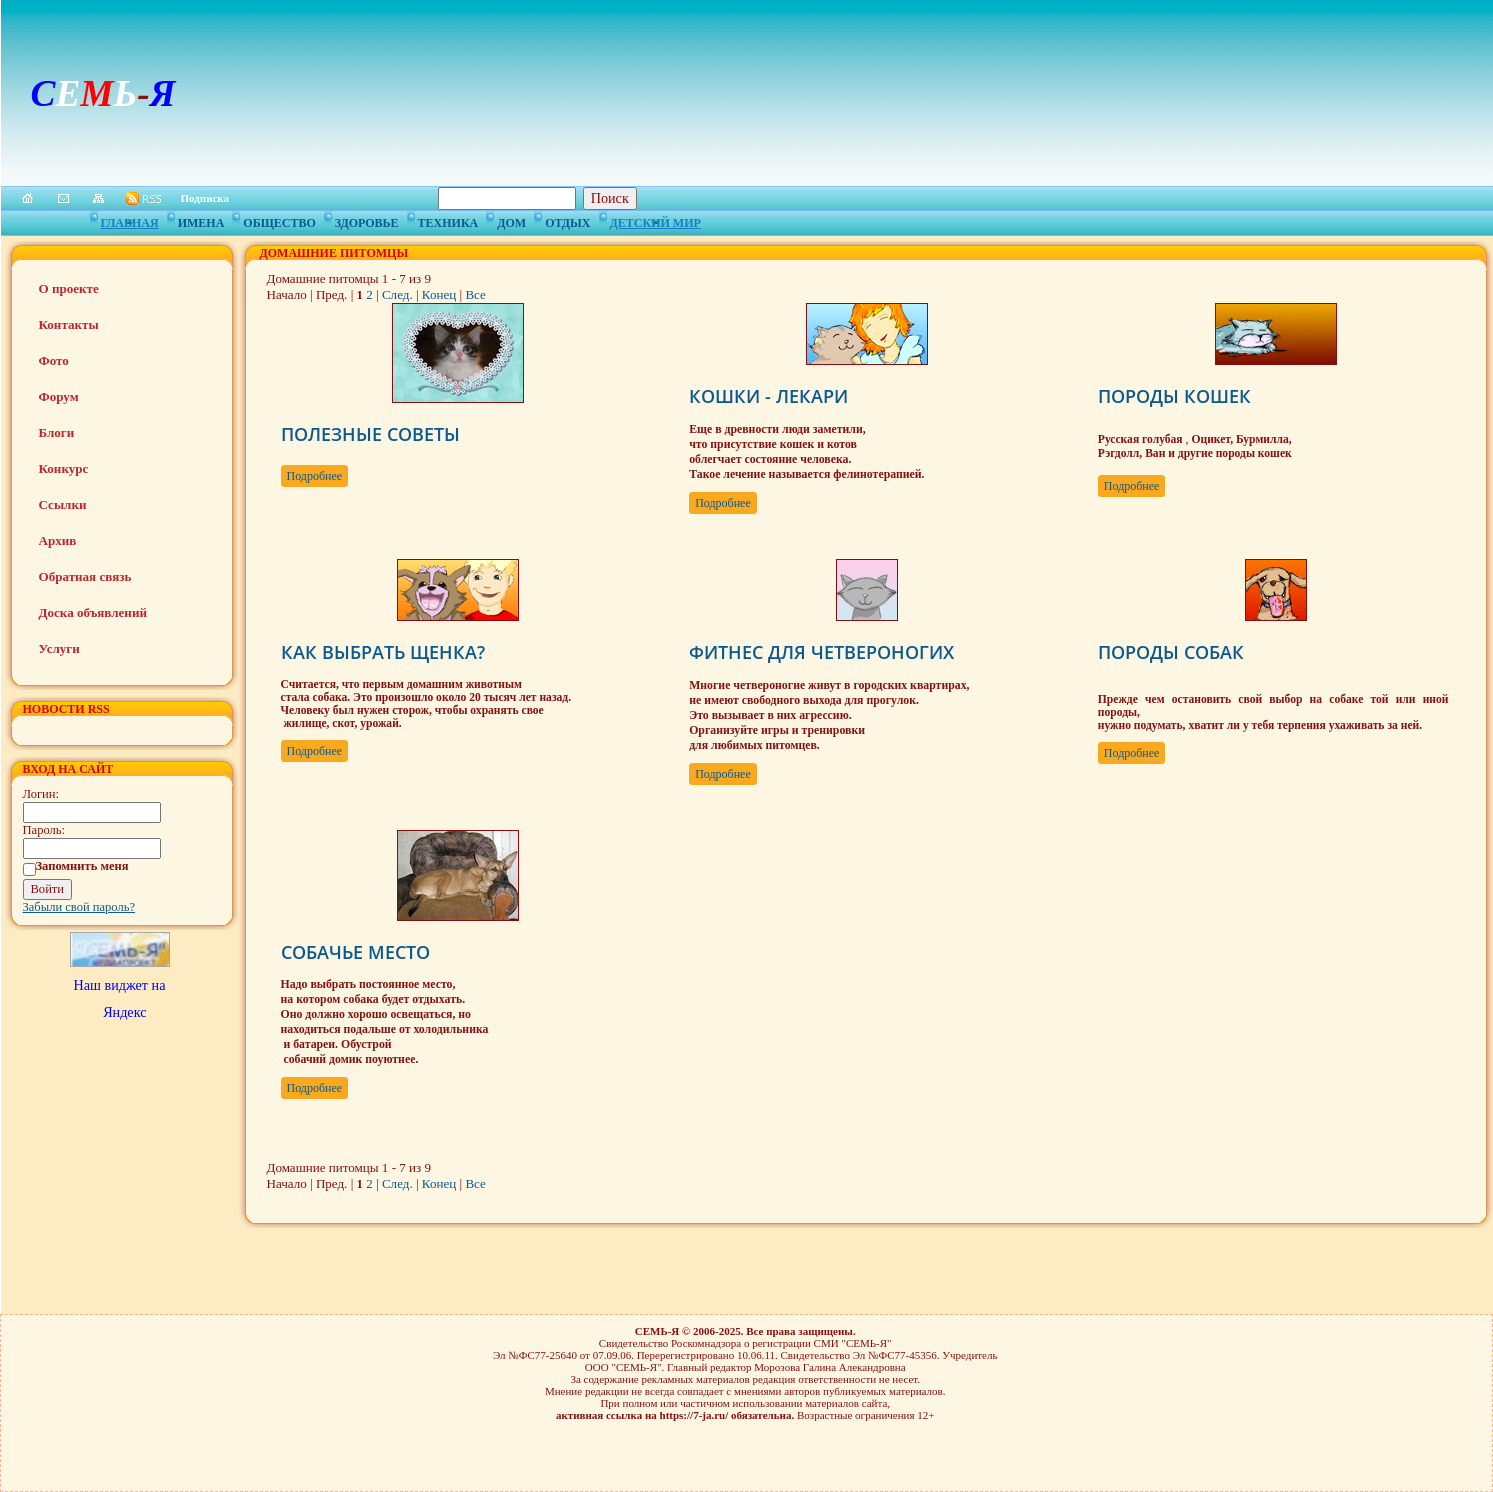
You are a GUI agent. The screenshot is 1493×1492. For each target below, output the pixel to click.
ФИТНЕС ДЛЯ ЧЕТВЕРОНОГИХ (821, 652)
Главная (130, 220)
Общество (279, 220)
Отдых (567, 220)
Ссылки (63, 504)
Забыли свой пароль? (79, 907)
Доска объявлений (93, 612)
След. (397, 294)
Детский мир (655, 220)
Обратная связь (85, 576)
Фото (54, 360)
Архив (58, 540)
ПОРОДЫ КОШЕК (1174, 396)
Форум (59, 396)
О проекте (69, 288)
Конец (439, 294)
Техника (448, 220)
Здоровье (367, 220)
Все (475, 294)
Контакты (69, 324)
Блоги (57, 432)
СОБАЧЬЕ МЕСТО (355, 952)
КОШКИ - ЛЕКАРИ (768, 396)
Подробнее (315, 476)
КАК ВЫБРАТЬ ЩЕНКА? (383, 652)
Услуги (59, 648)
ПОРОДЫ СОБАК (1171, 652)
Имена (201, 220)
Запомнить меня (82, 866)
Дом (511, 220)
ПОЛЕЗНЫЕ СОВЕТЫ (370, 434)
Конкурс (64, 468)
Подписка (205, 198)
